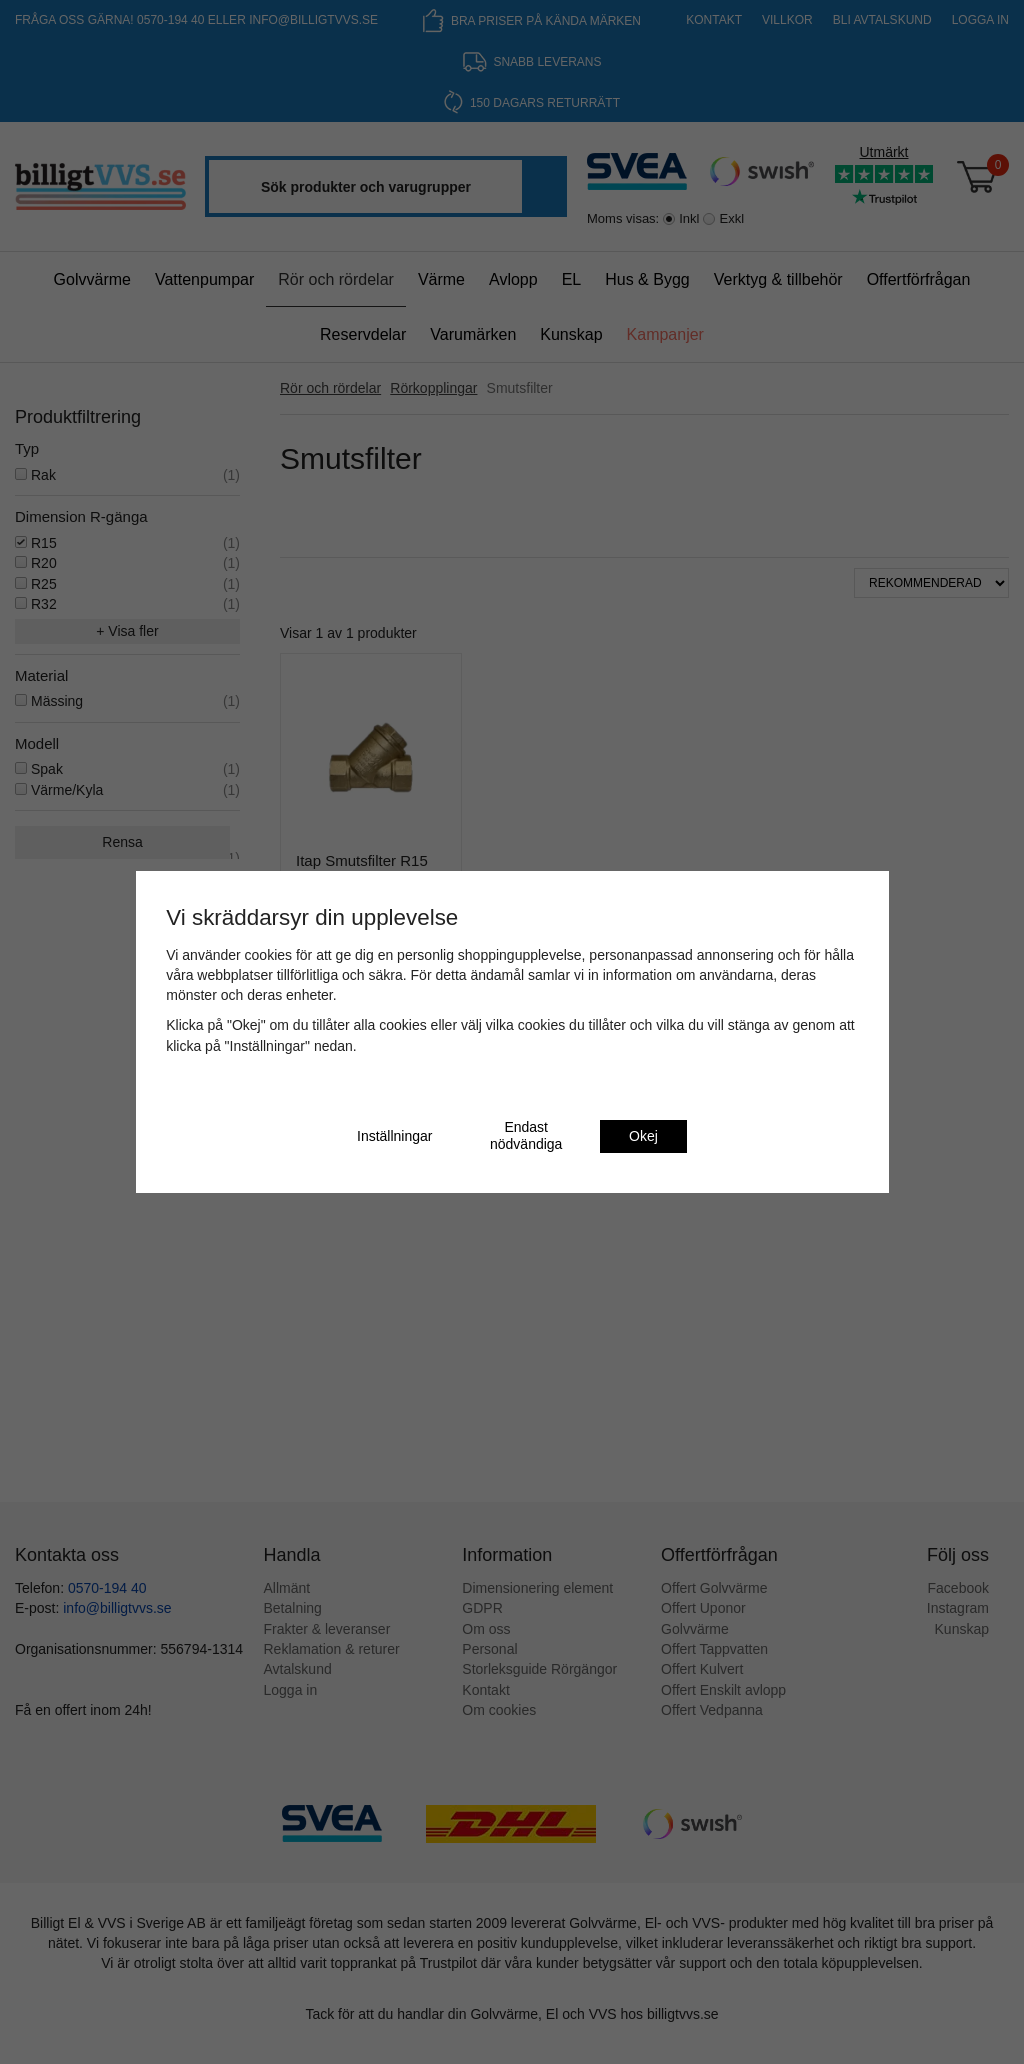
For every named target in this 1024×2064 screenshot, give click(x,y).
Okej (643, 1136)
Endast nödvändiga (526, 1136)
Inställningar (395, 1136)
